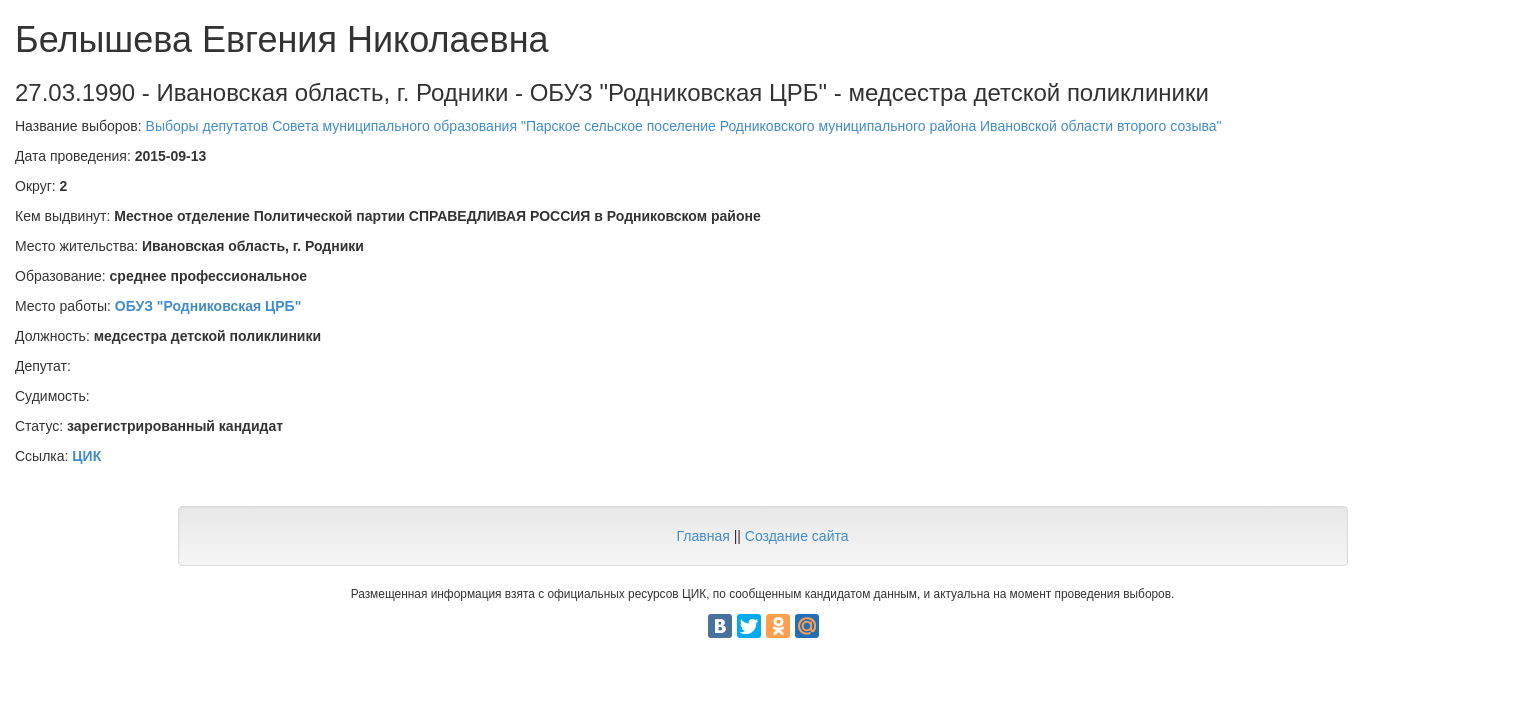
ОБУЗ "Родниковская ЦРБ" (208, 306)
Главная (702, 536)
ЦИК (86, 456)
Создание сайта (797, 536)
